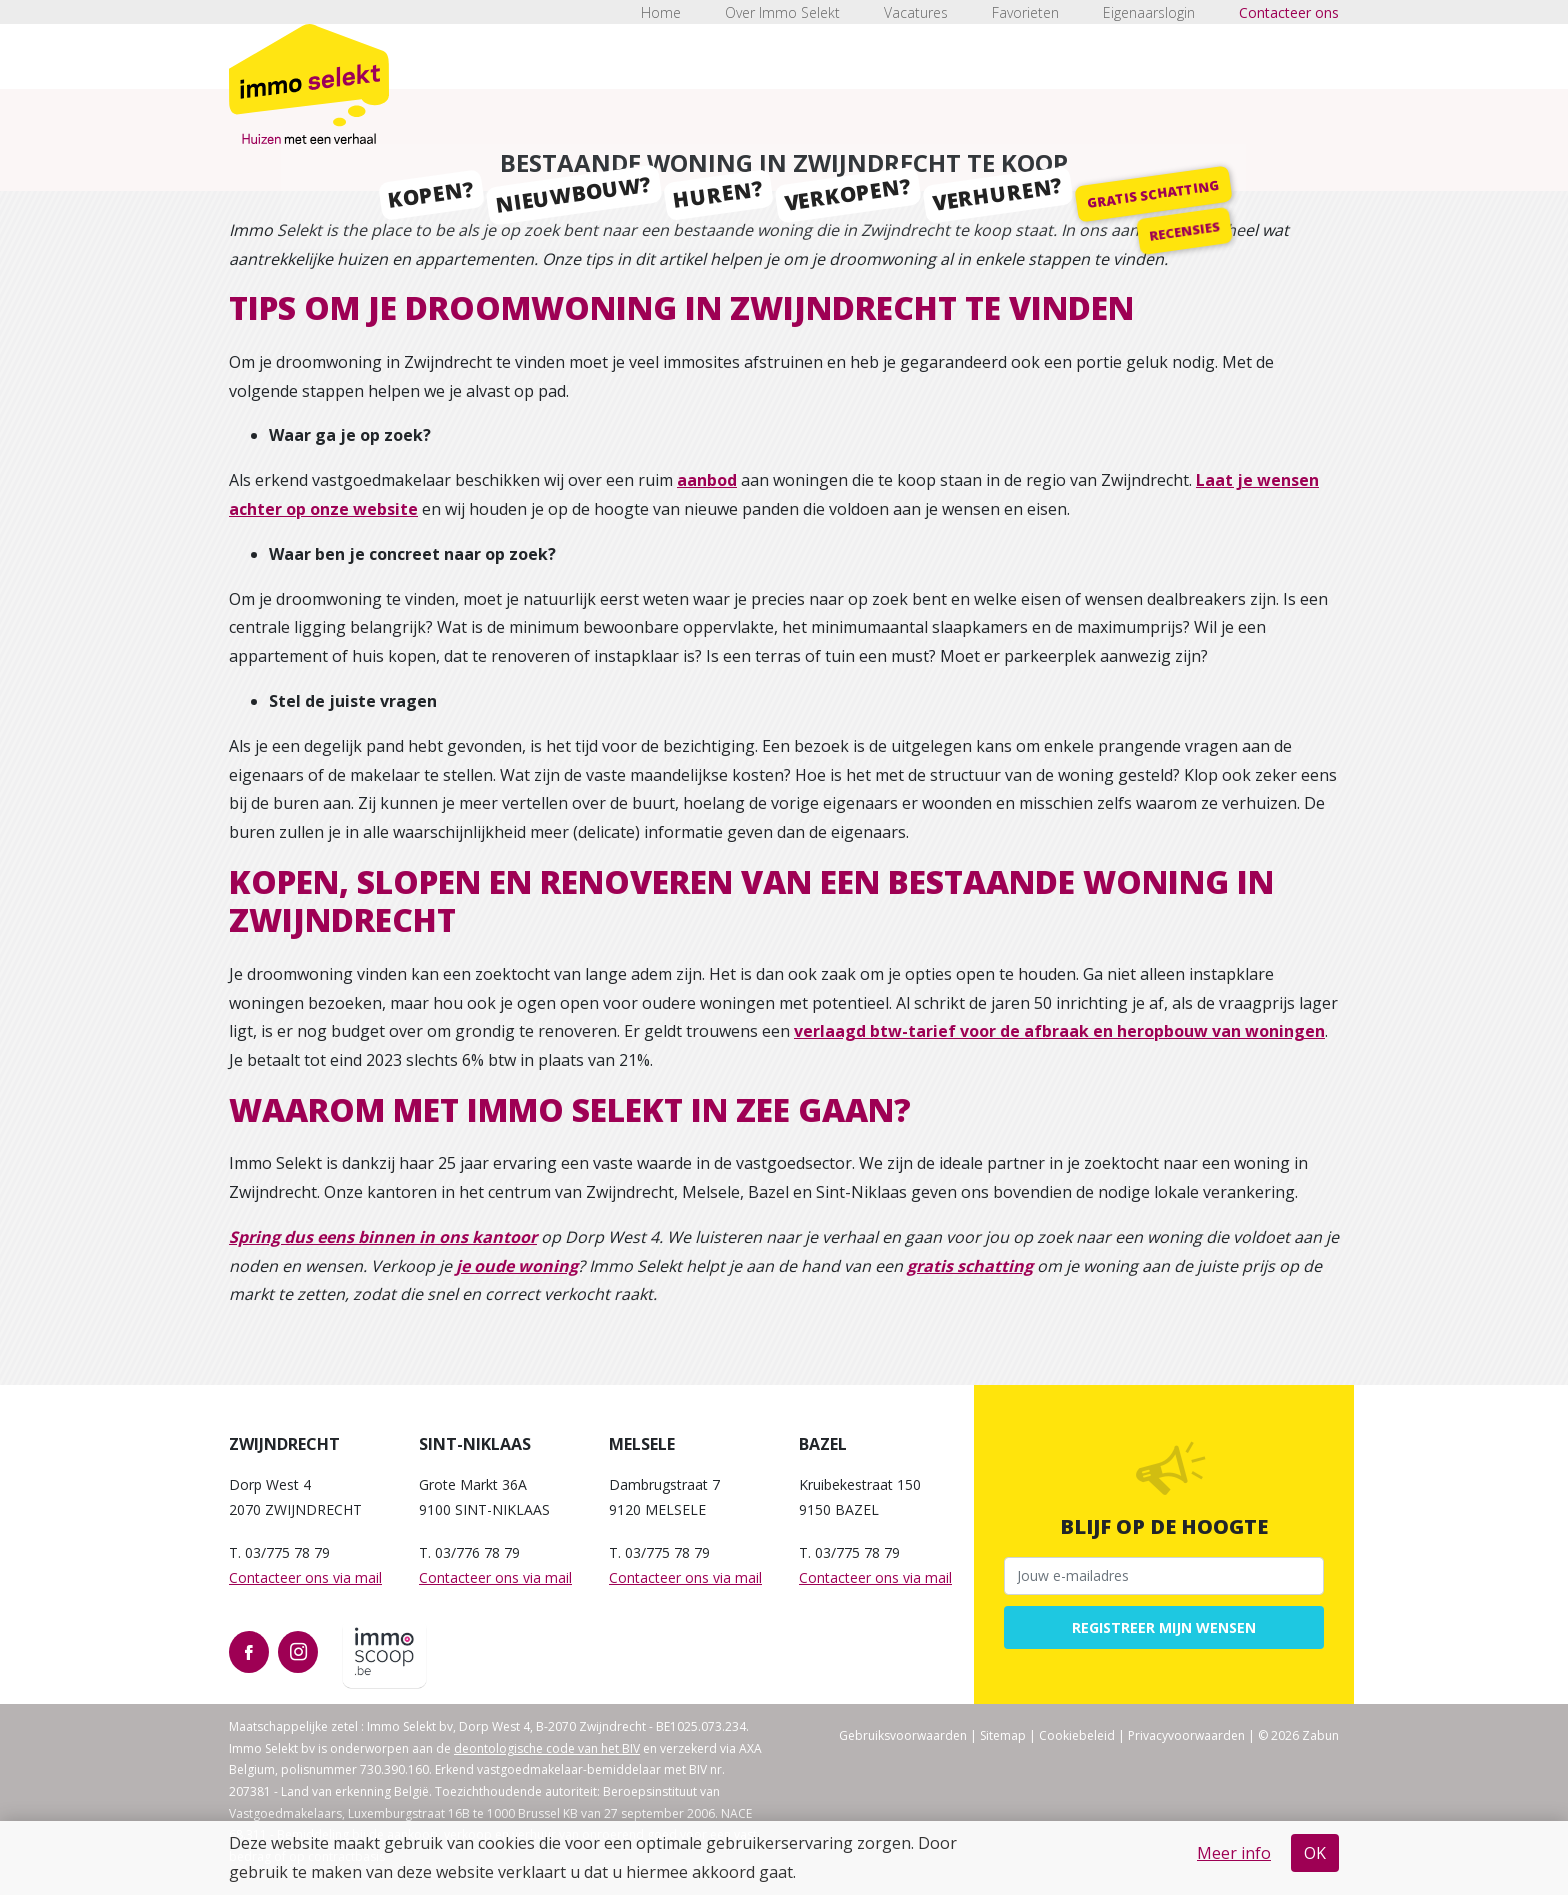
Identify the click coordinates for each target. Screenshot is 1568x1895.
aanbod (707, 480)
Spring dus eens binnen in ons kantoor (383, 1237)
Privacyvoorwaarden (1186, 1735)
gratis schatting (970, 1266)
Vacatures (916, 12)
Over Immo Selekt (782, 12)
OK (1315, 1853)
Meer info (1234, 1853)
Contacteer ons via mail (305, 1577)
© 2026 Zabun (1298, 1735)
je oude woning (517, 1266)
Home (661, 12)
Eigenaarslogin (1149, 12)
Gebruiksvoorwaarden (903, 1735)
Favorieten (1025, 12)
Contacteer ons (1289, 12)
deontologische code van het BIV (547, 1748)
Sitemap (1003, 1735)
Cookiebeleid (1077, 1735)
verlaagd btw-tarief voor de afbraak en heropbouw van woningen (1059, 1031)
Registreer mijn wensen (1164, 1627)
